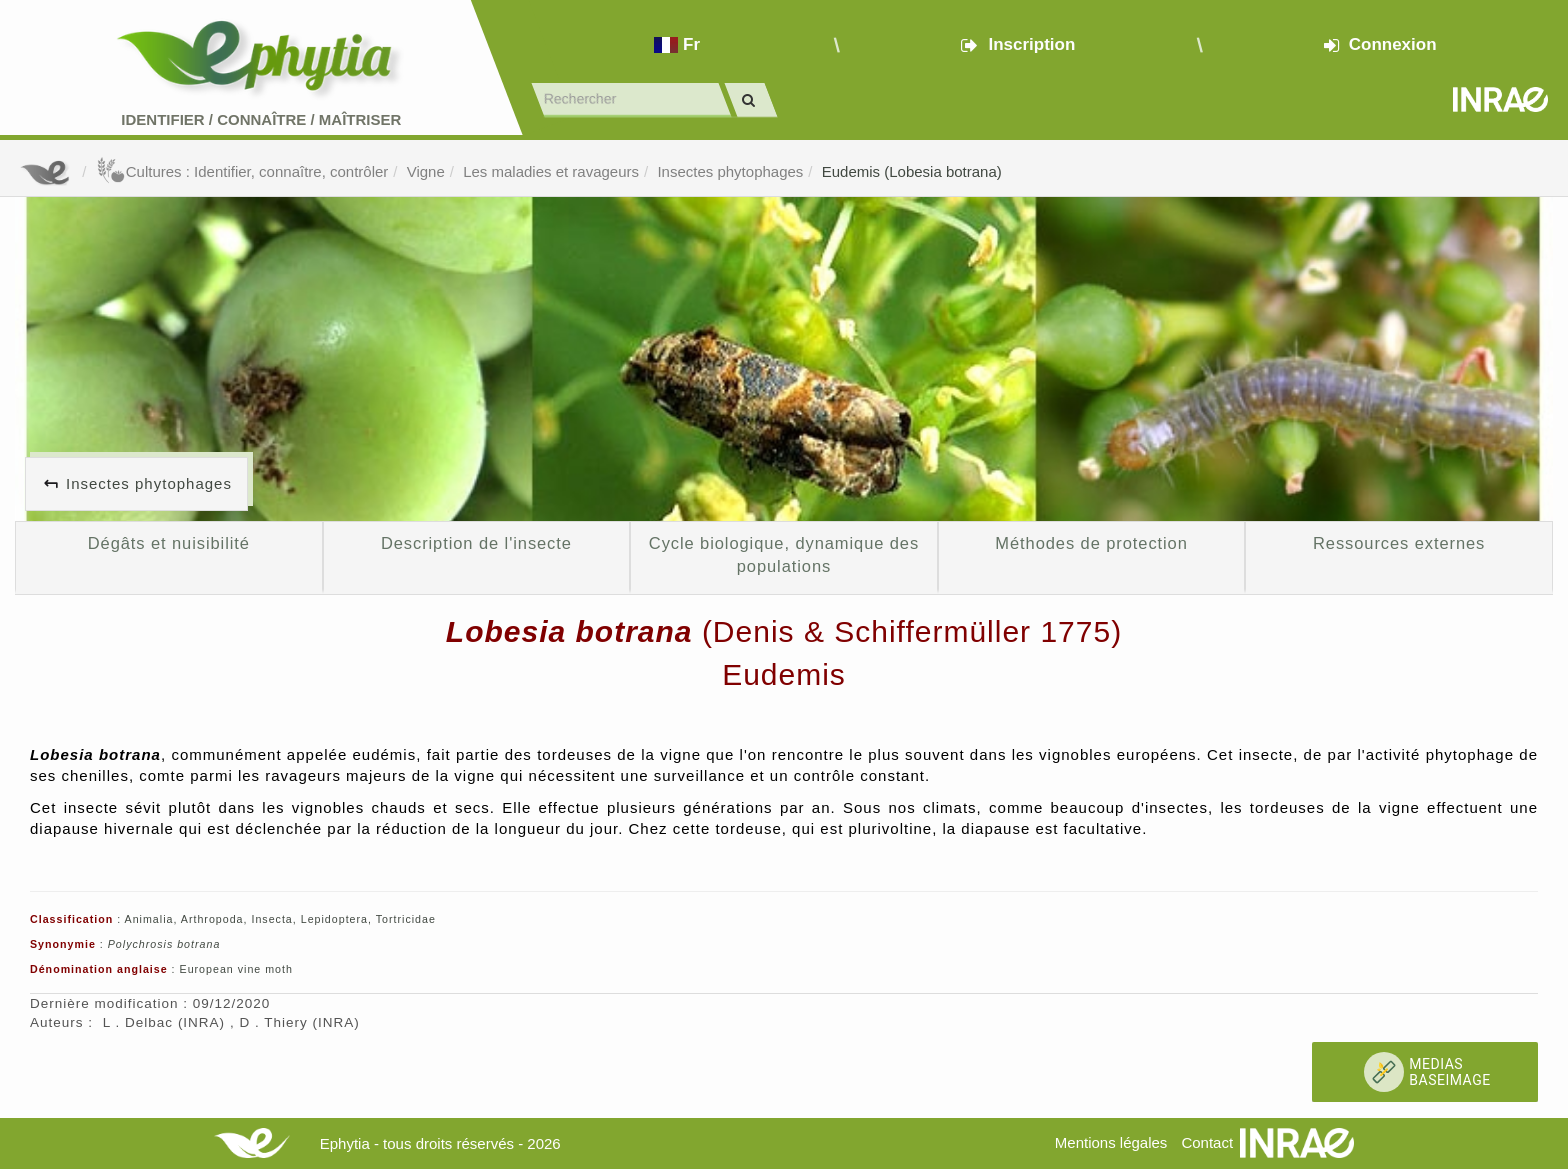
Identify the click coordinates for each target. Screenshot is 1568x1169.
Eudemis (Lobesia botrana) (912, 171)
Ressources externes (1399, 543)
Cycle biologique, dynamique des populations (784, 555)
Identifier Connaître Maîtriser (261, 119)
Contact (1207, 1142)
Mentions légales (1111, 1142)
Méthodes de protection (1091, 543)
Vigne (426, 171)
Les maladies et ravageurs (551, 171)
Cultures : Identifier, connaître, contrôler (242, 171)
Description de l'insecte (476, 543)
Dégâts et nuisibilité (169, 543)
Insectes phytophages (730, 171)
